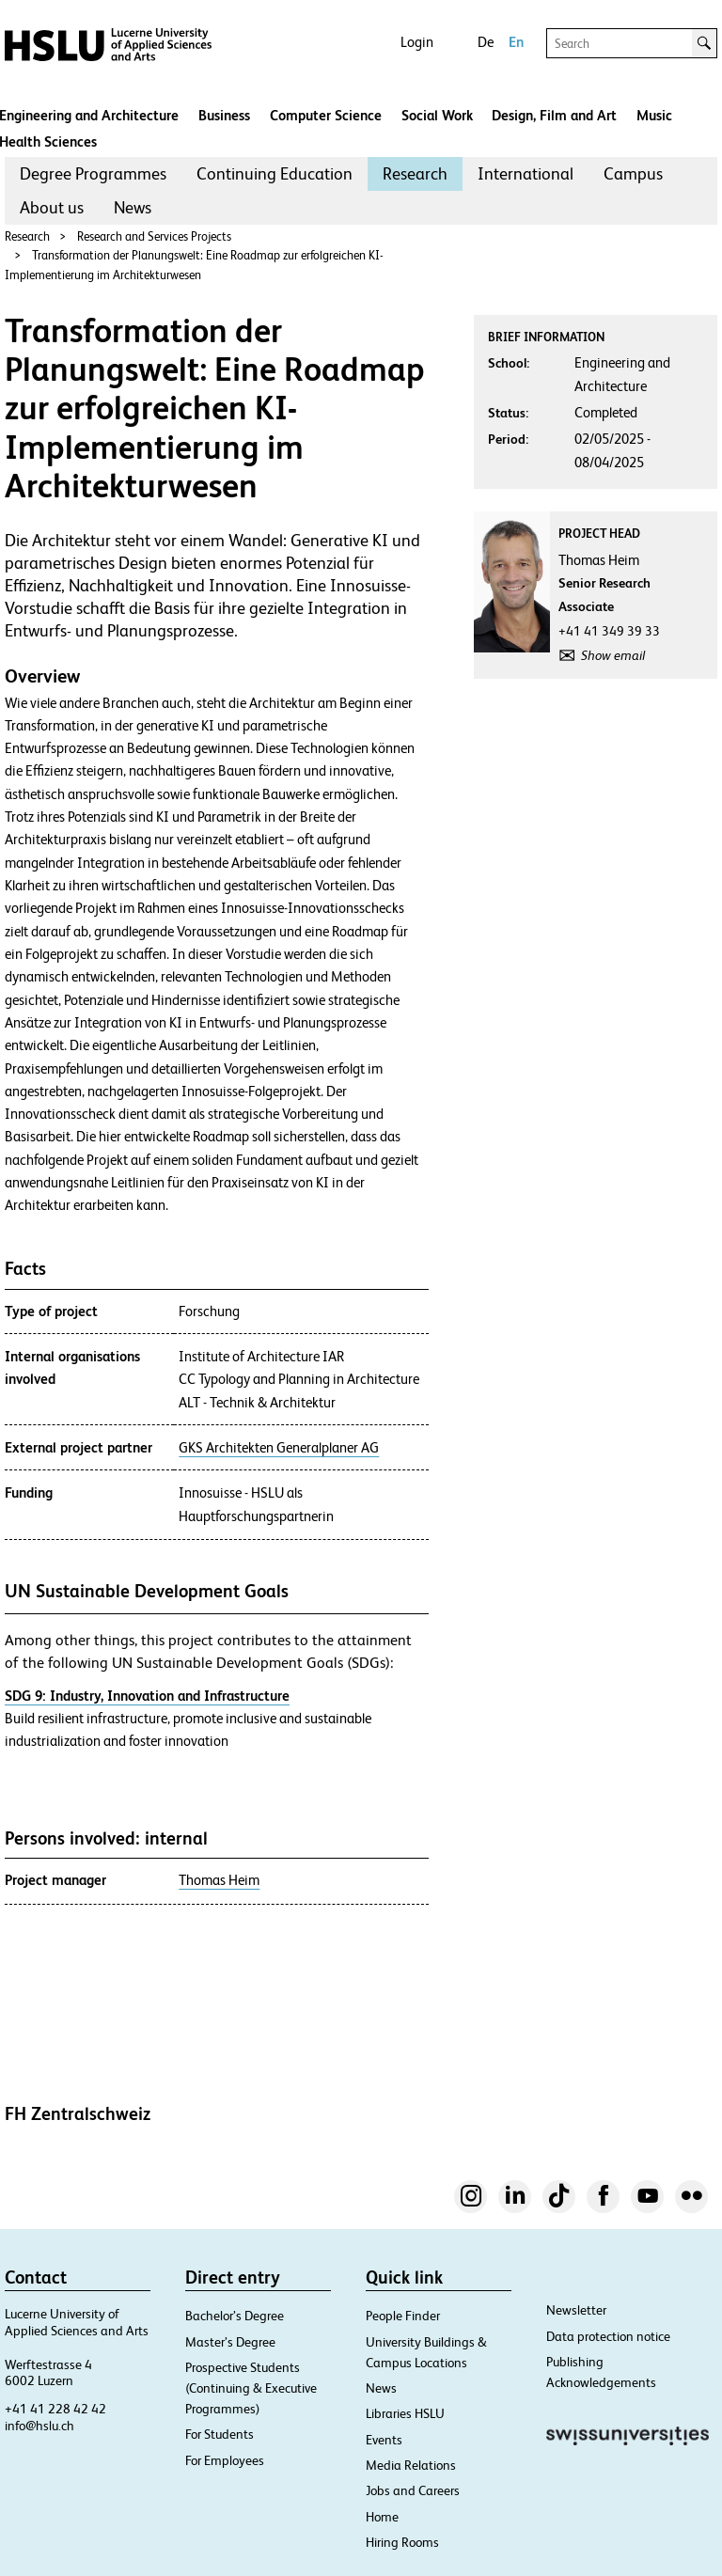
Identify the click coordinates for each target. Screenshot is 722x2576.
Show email (613, 655)
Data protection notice (608, 2336)
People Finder (403, 2315)
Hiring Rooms (402, 2542)
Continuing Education (274, 173)
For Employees (224, 2460)
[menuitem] (93, 174)
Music (654, 115)
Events (384, 2439)
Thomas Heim (219, 1880)
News (132, 207)
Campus (633, 173)
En (516, 42)
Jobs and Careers (413, 2490)
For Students (219, 2434)
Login (416, 42)
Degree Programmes (93, 173)
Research (415, 173)
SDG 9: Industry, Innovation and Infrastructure (147, 1696)
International (525, 173)
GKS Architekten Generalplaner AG (279, 1447)
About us (52, 207)
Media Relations (411, 2465)
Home (382, 2516)
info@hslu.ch (39, 2425)
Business (224, 115)
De (486, 42)
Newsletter (576, 2309)
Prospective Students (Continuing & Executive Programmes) (251, 2388)
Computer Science (326, 115)
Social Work (437, 115)
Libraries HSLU (405, 2413)
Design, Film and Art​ (554, 115)
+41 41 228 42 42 (55, 2408)
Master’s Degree (230, 2341)
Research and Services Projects (154, 236)
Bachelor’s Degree (234, 2315)
